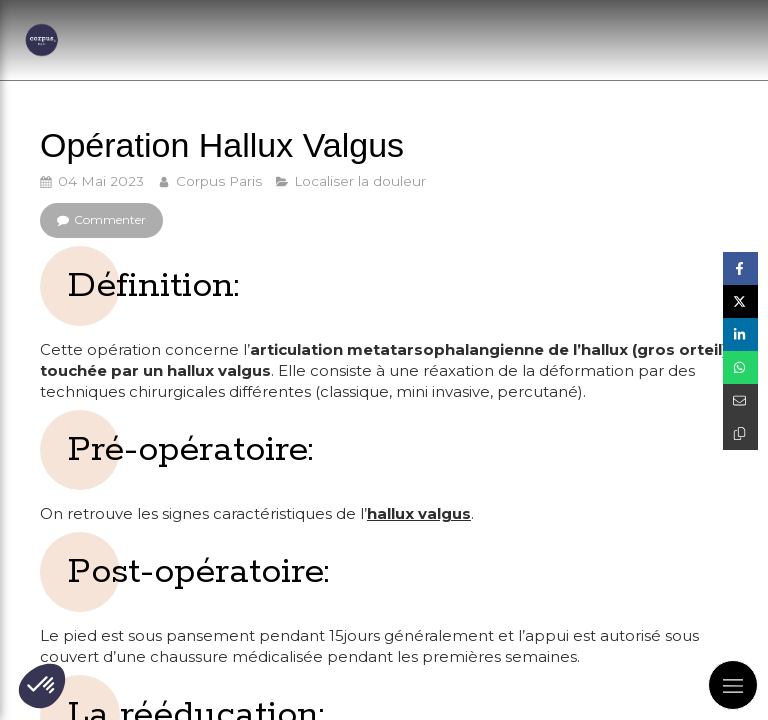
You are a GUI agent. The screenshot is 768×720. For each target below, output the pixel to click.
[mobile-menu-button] (733, 685)
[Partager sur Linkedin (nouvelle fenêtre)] (740, 334)
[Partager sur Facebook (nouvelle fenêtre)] (740, 268)
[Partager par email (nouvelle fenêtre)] (740, 400)
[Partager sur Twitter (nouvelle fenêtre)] (740, 301)
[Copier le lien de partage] (740, 433)
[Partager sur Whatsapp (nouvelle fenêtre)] (740, 367)
